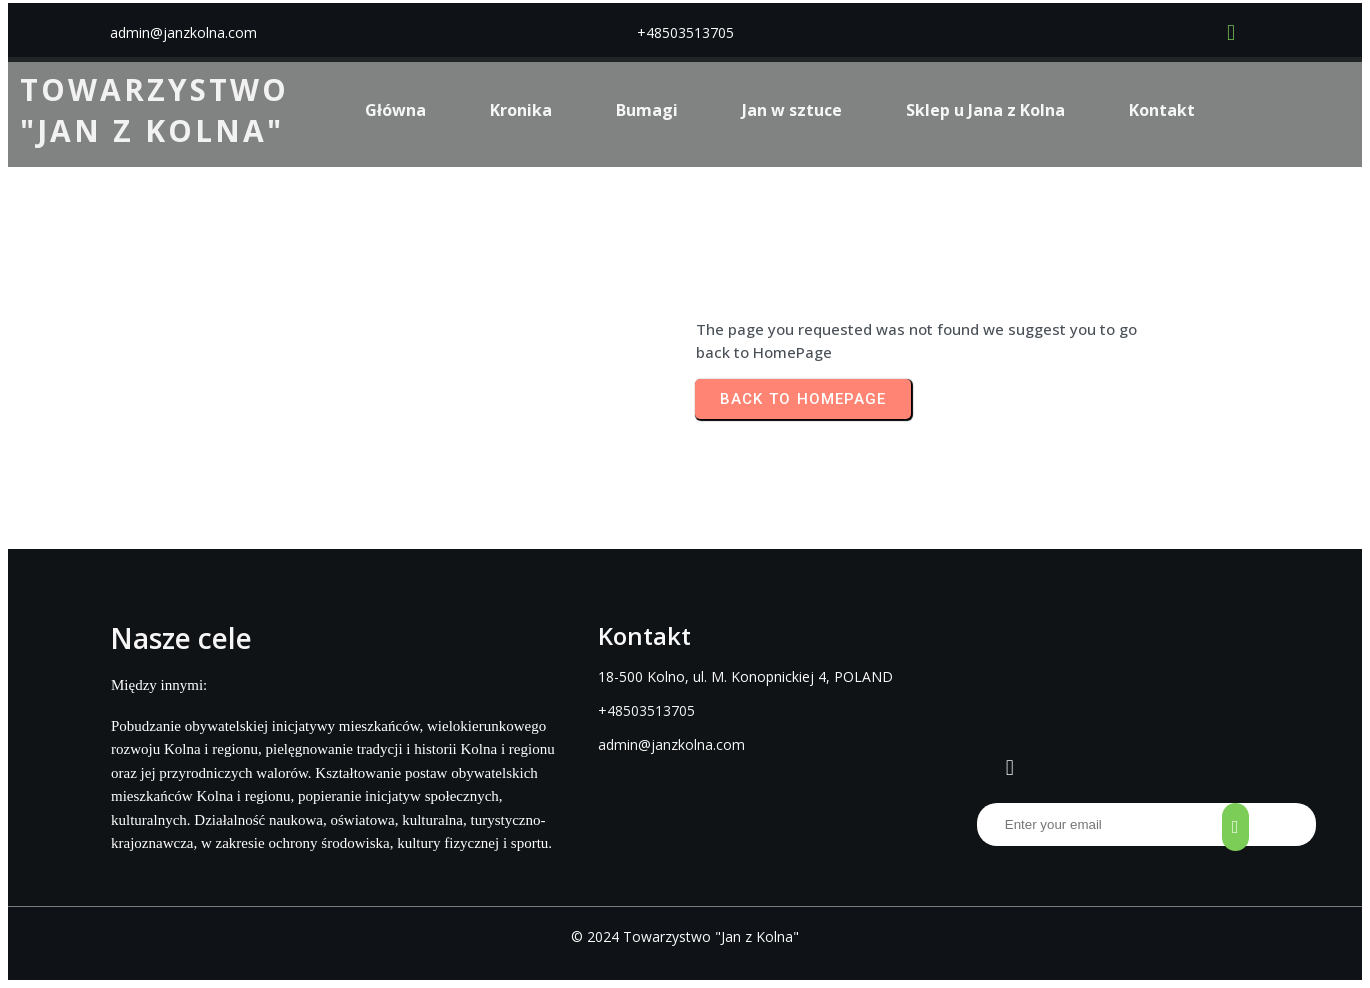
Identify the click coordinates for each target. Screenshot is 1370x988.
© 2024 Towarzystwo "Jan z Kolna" (685, 936)
